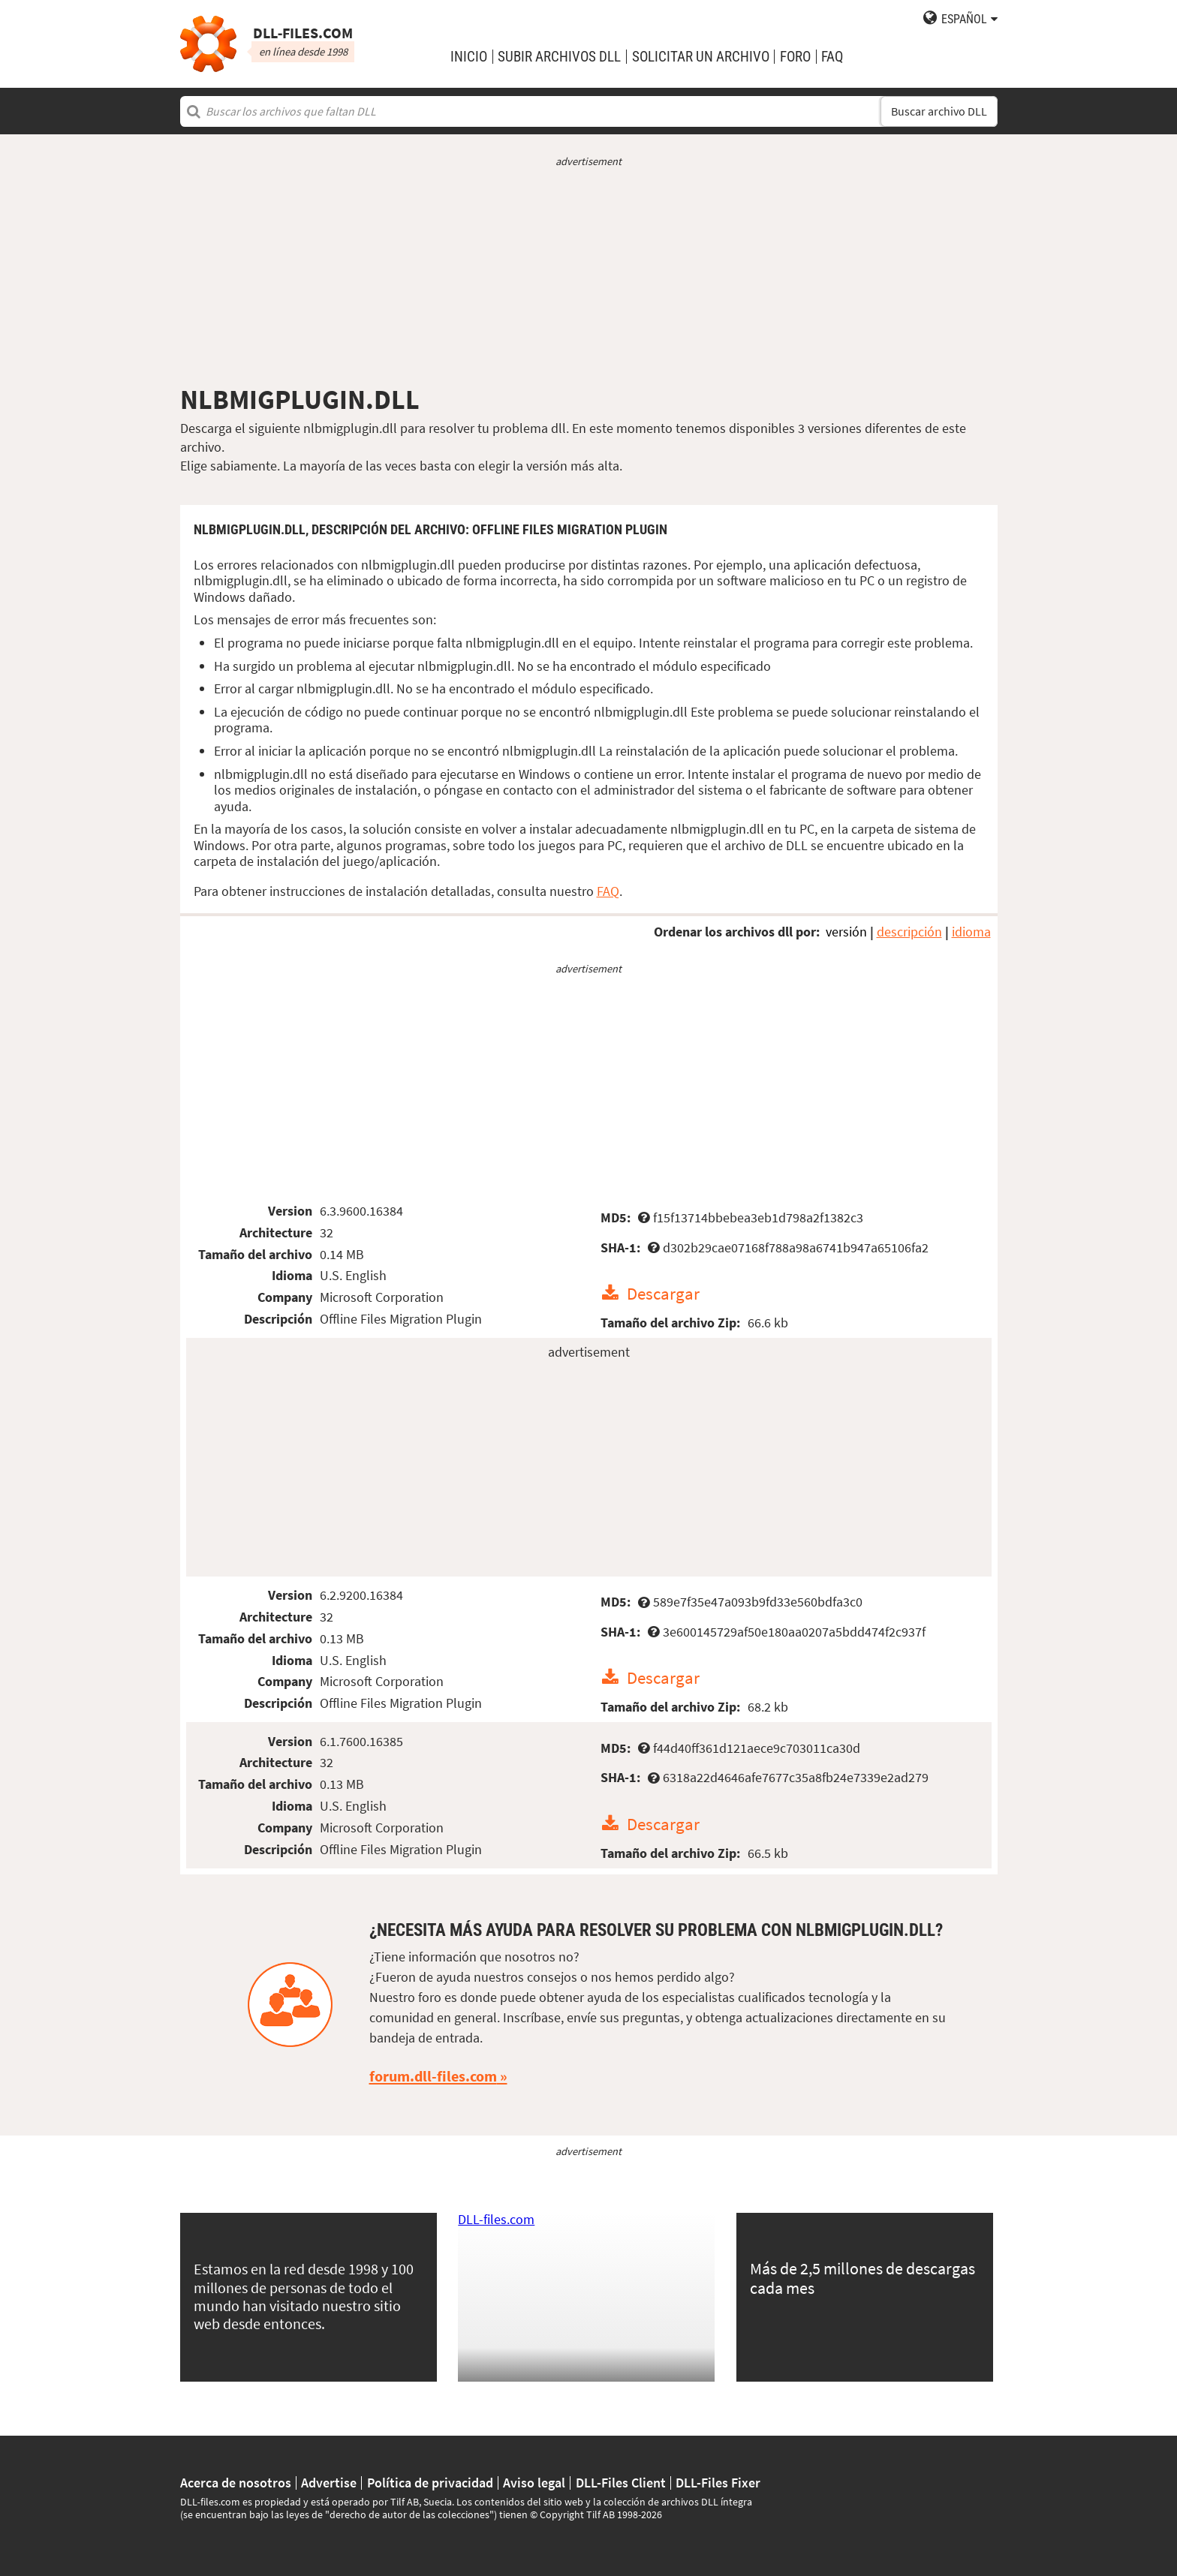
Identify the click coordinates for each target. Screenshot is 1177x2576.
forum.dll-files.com (433, 2076)
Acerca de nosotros (235, 2483)
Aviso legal (534, 2483)
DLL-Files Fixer (718, 2483)
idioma (971, 931)
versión (846, 931)
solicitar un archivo (700, 57)
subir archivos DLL (559, 57)
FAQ (832, 57)
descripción (909, 931)
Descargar (663, 1293)
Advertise (329, 2483)
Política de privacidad (430, 2483)
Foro (795, 57)
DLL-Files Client (621, 2483)
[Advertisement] (589, 276)
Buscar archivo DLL (939, 111)
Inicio (468, 57)
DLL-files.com (496, 2219)
